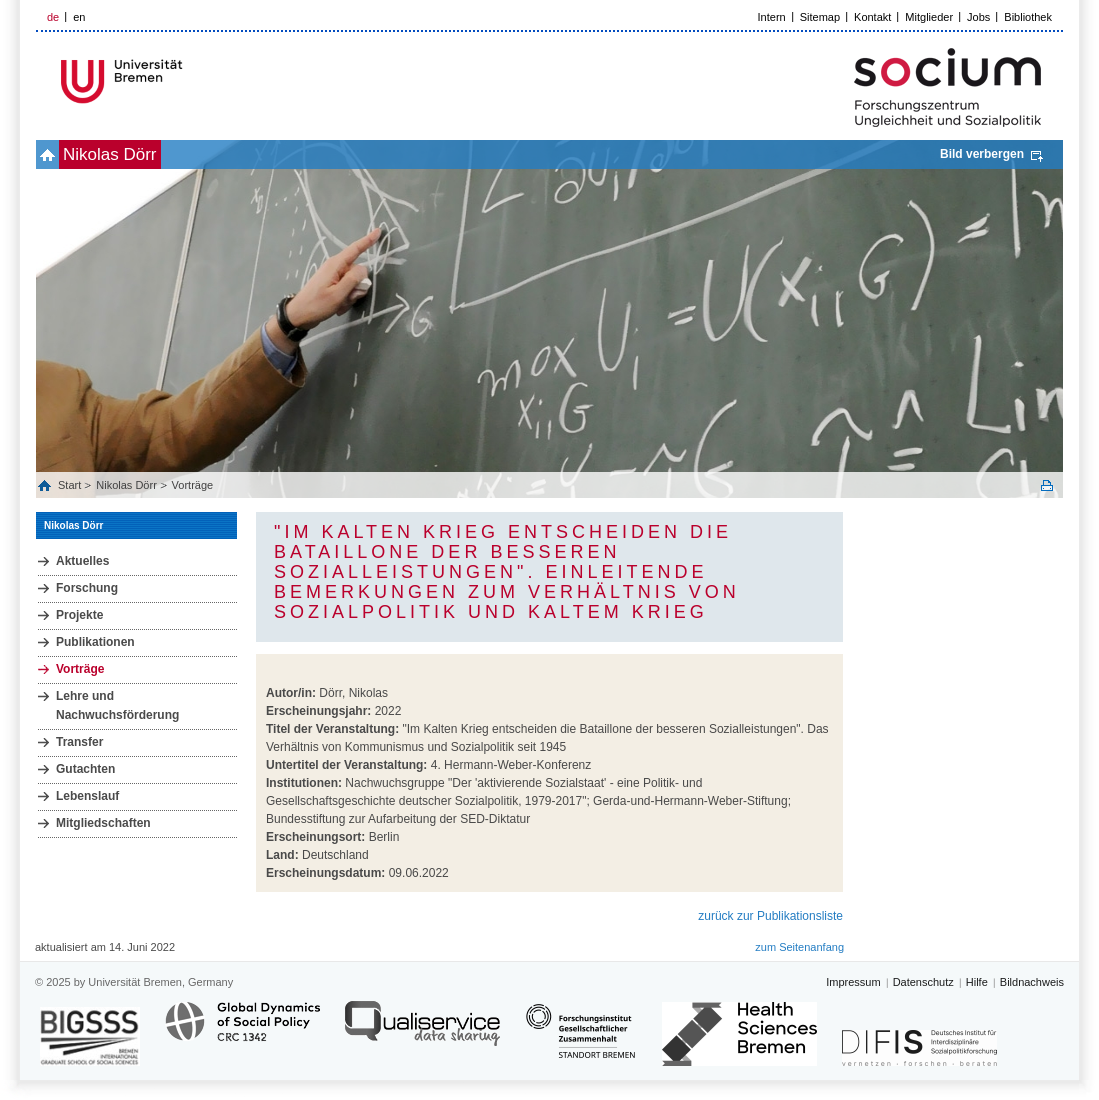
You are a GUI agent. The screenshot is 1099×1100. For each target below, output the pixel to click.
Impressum (853, 982)
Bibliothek (1028, 17)
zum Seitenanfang (799, 947)
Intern (772, 17)
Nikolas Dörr (110, 154)
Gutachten (85, 769)
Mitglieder (929, 17)
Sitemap (820, 17)
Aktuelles (82, 561)
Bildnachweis (1032, 982)
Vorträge (193, 485)
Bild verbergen (982, 154)
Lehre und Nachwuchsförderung (117, 705)
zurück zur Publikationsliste (770, 916)
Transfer (79, 742)
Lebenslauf (87, 796)
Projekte (79, 615)
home (47, 154)
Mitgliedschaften (103, 823)
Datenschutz (923, 982)
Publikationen (95, 642)
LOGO (189, 81)
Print (1047, 485)
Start (71, 485)
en (79, 17)
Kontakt (872, 17)
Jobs (978, 17)
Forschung (87, 588)
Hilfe (977, 982)
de (53, 17)
